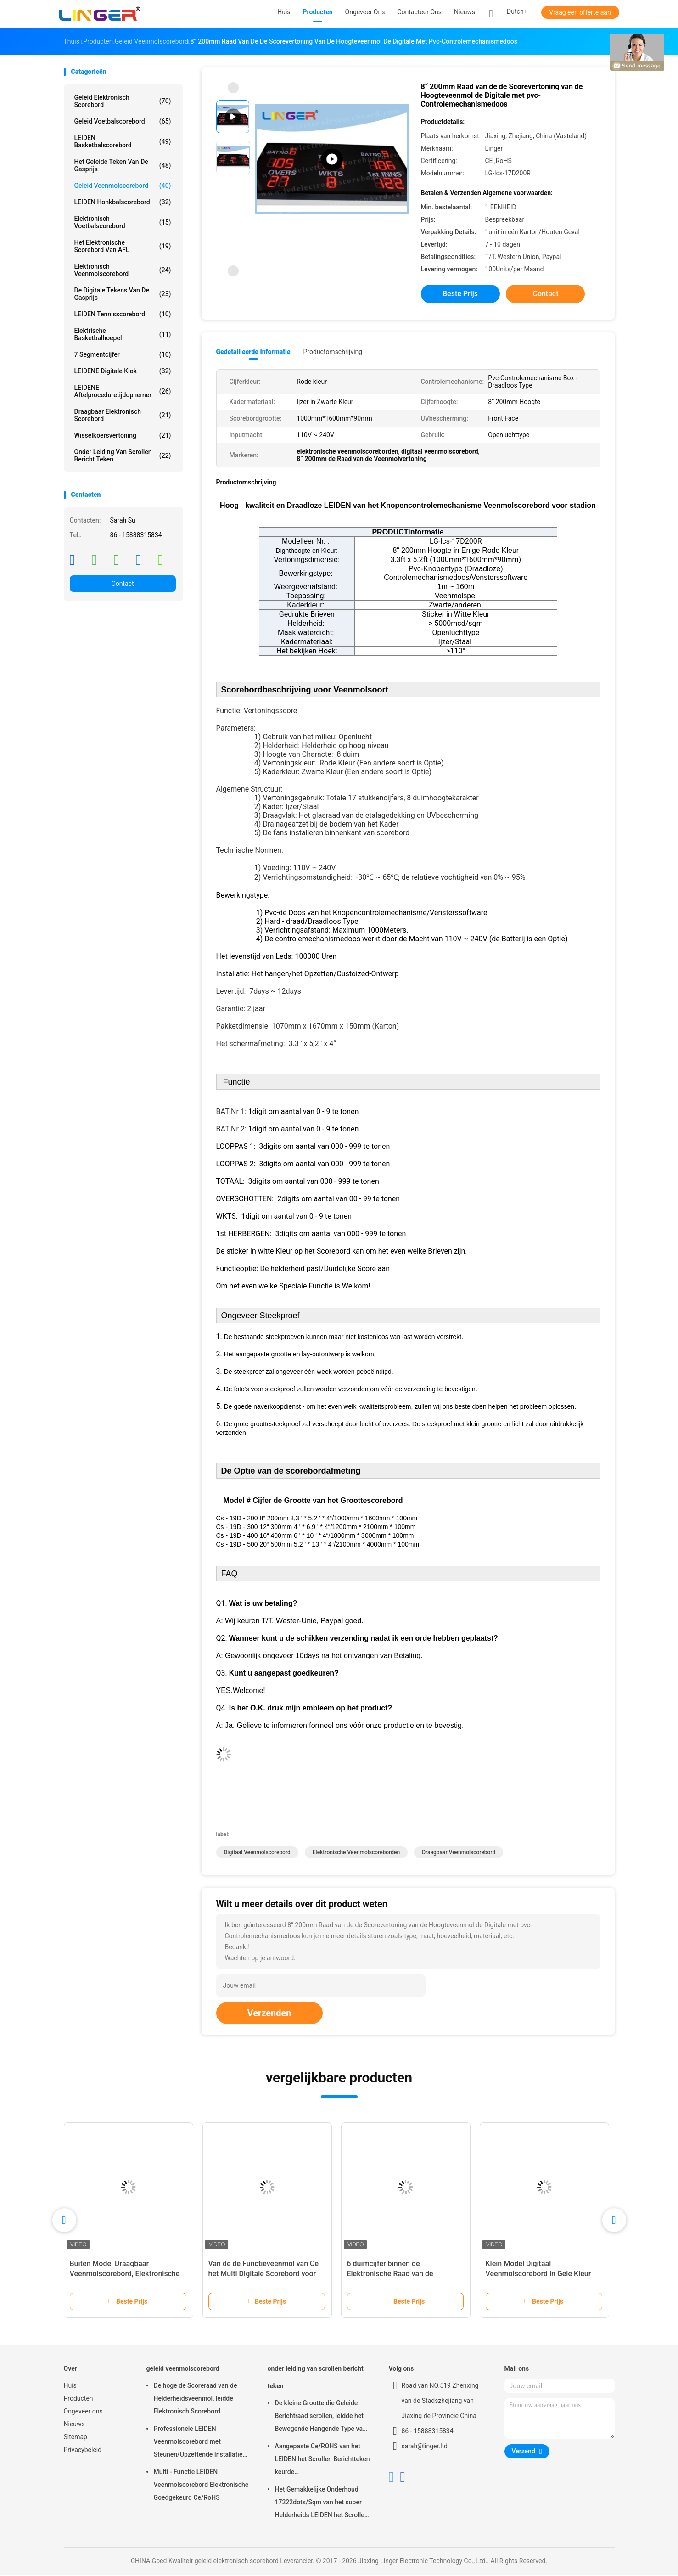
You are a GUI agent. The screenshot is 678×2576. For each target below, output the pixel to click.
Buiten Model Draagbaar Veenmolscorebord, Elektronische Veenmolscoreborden (125, 2275)
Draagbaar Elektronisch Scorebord (122, 415)
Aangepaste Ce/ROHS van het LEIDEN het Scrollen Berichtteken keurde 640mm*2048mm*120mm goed (322, 2462)
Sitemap (75, 2438)
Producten (78, 2399)
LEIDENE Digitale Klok (122, 371)
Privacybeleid (83, 2451)
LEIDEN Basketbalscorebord (122, 141)
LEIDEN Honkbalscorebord (122, 202)
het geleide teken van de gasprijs (122, 165)
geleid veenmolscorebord (122, 185)
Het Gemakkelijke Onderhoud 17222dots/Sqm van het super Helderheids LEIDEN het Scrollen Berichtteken (321, 2505)
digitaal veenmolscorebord (257, 1853)
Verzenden (269, 2014)
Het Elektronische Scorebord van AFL (122, 246)
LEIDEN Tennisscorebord (122, 314)
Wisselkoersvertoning (122, 435)
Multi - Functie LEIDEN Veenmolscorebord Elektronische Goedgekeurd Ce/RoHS (201, 2486)
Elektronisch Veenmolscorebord (122, 270)
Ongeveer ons (83, 2412)
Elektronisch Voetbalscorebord (122, 222)
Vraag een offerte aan (580, 12)
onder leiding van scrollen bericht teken (122, 455)
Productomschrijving (333, 351)
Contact (123, 583)
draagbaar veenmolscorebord (458, 1853)
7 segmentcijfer (122, 354)
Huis (70, 2386)
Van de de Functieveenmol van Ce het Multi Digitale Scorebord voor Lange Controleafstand (263, 2275)
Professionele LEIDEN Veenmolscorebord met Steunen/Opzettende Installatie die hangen (198, 2444)
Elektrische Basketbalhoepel (122, 334)
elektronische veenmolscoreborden (356, 1853)
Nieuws (74, 2425)
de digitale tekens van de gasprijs (122, 294)
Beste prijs (460, 293)
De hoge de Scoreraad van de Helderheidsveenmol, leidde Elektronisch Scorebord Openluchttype (195, 2401)
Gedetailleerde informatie (253, 351)
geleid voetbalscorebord (122, 121)
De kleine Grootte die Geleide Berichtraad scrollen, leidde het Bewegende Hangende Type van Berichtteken (320, 2418)
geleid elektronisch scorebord (122, 101)
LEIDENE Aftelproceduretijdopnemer (122, 391)
